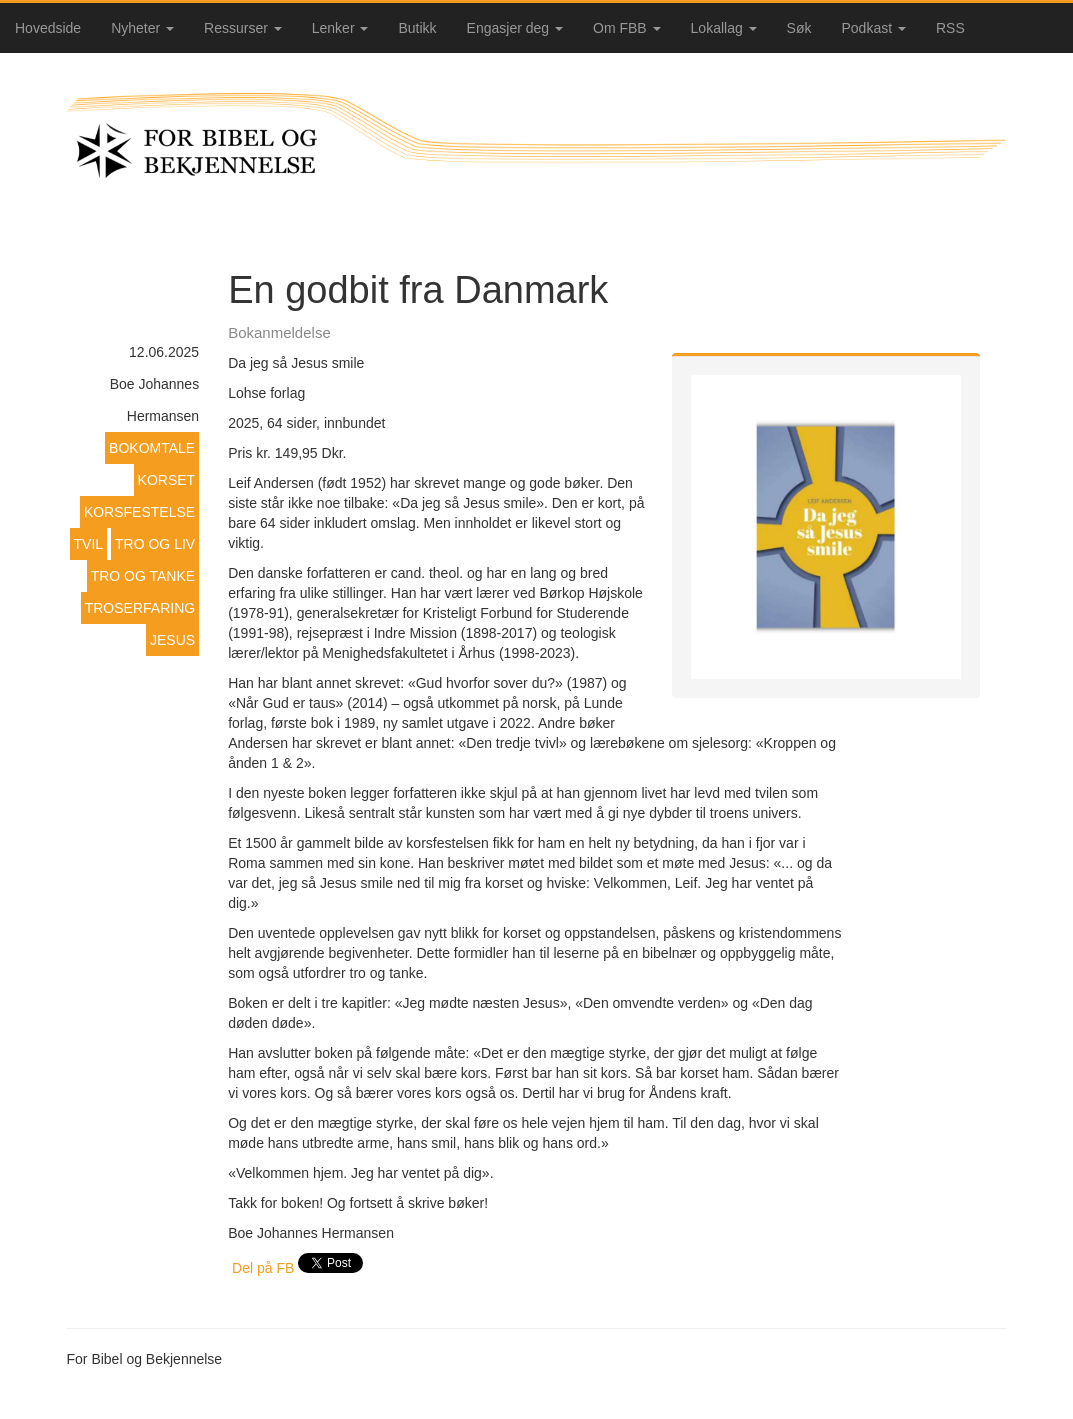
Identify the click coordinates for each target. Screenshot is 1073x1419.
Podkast (874, 28)
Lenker (340, 28)
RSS (950, 28)
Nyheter (142, 28)
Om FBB (627, 28)
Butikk (417, 28)
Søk (799, 28)
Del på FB (263, 1268)
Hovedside (48, 28)
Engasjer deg (515, 28)
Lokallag (724, 28)
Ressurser (243, 28)
